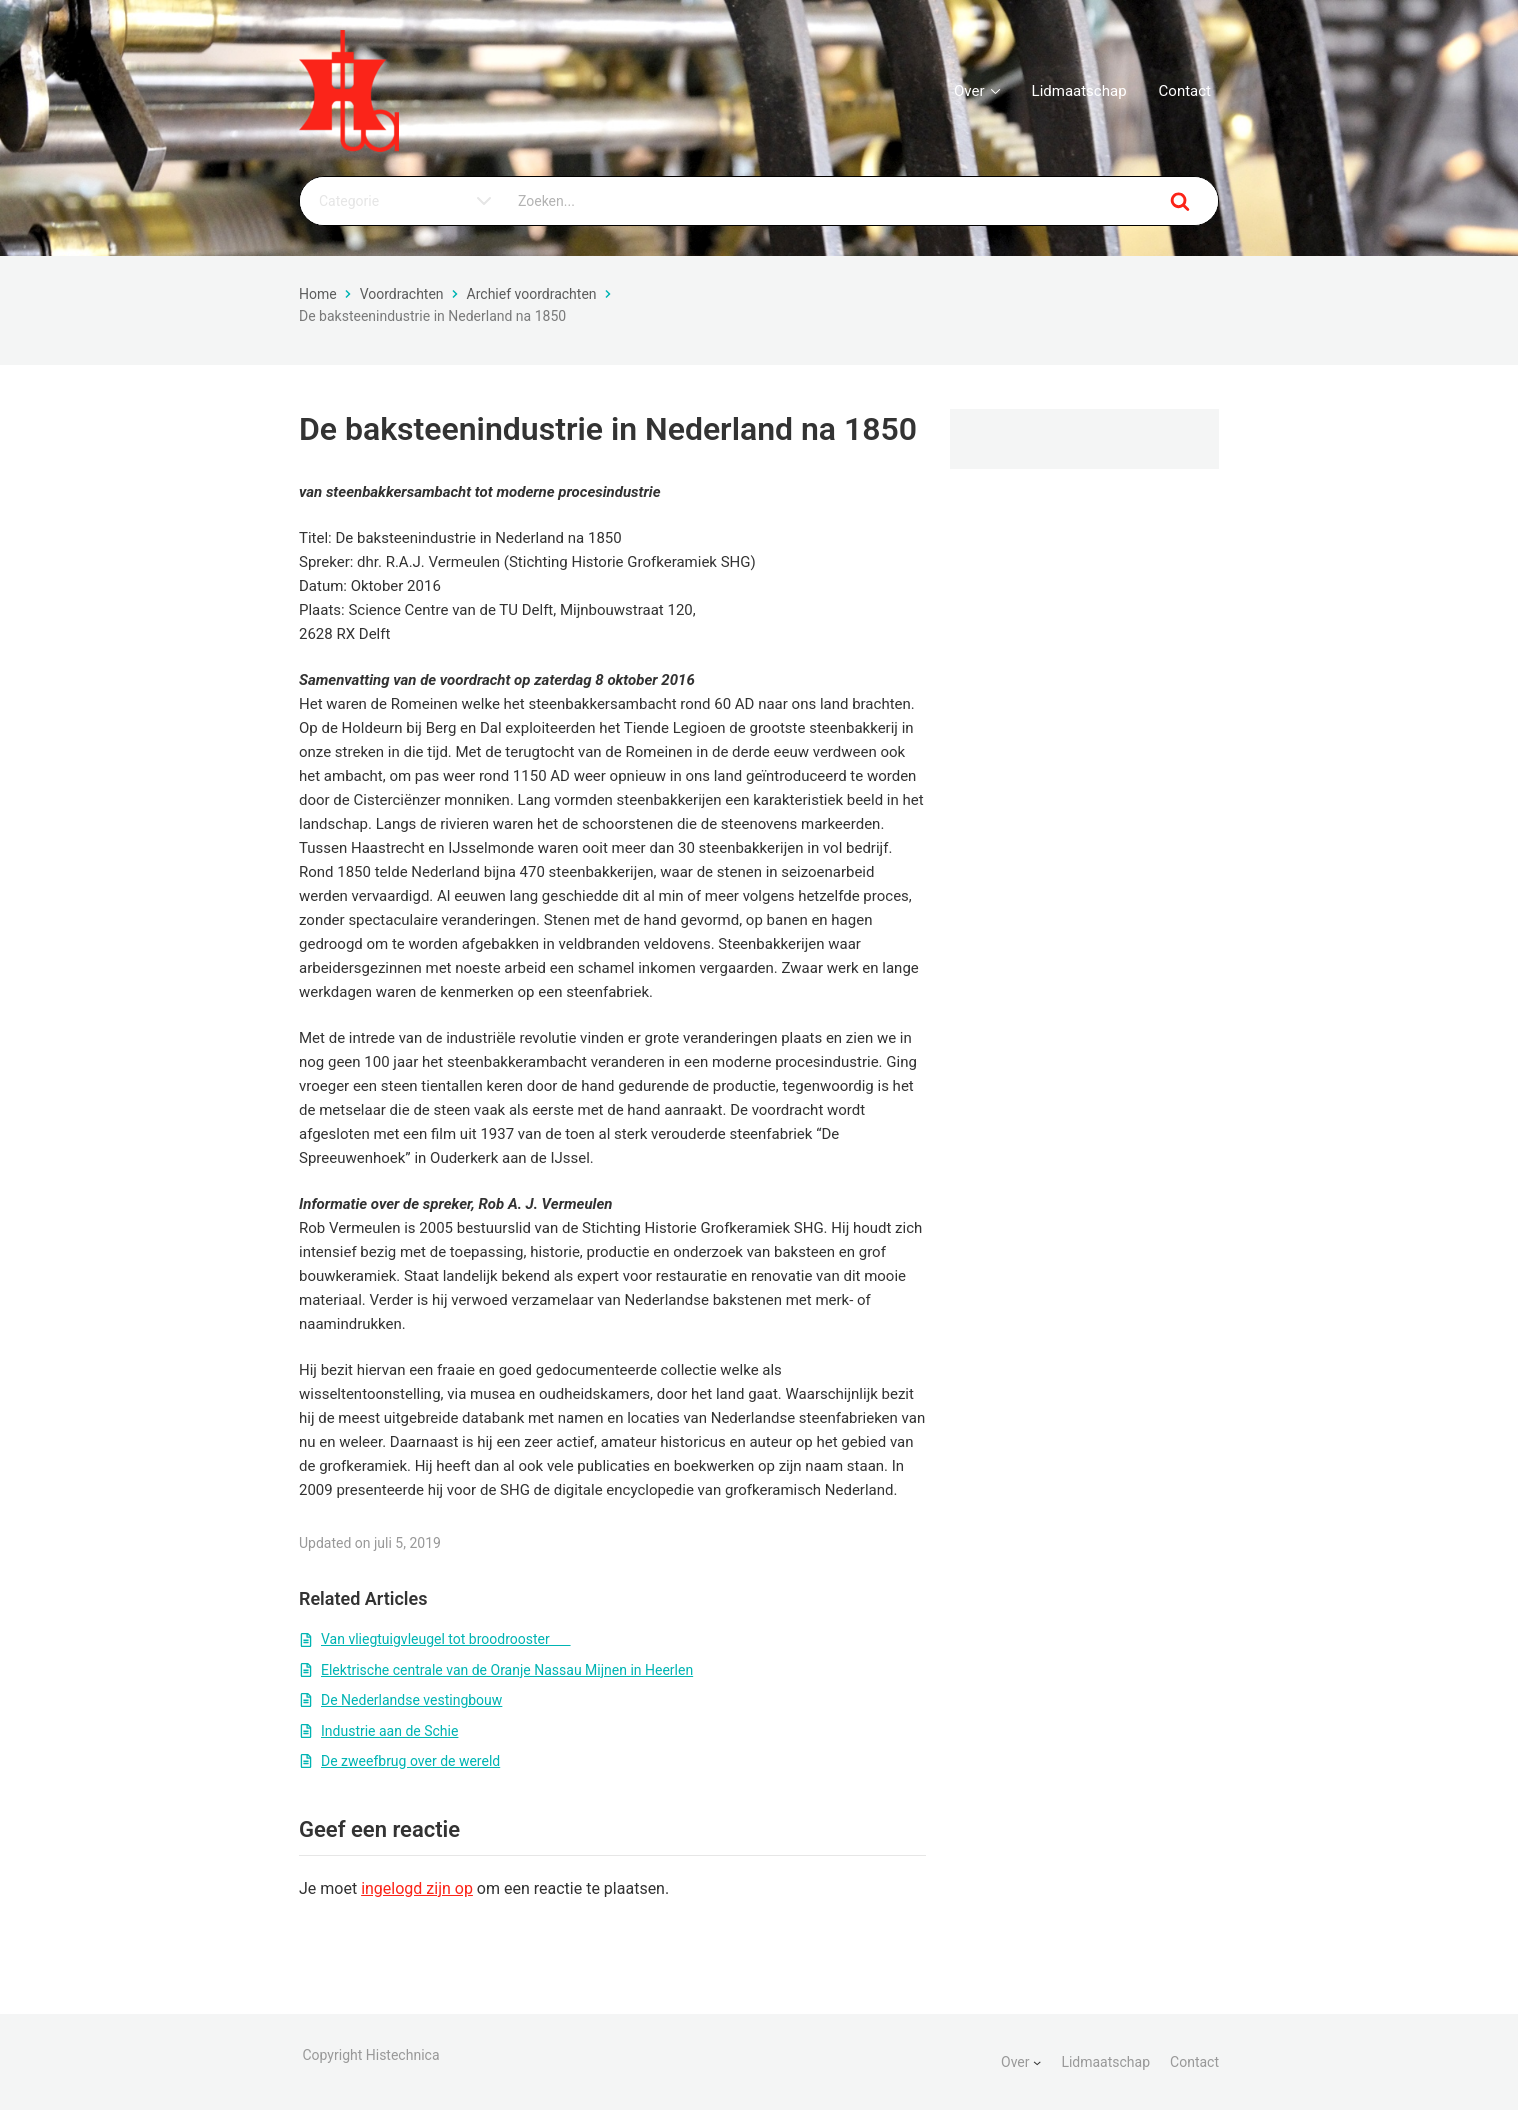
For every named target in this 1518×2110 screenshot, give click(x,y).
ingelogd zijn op (417, 1888)
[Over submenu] (1037, 2062)
